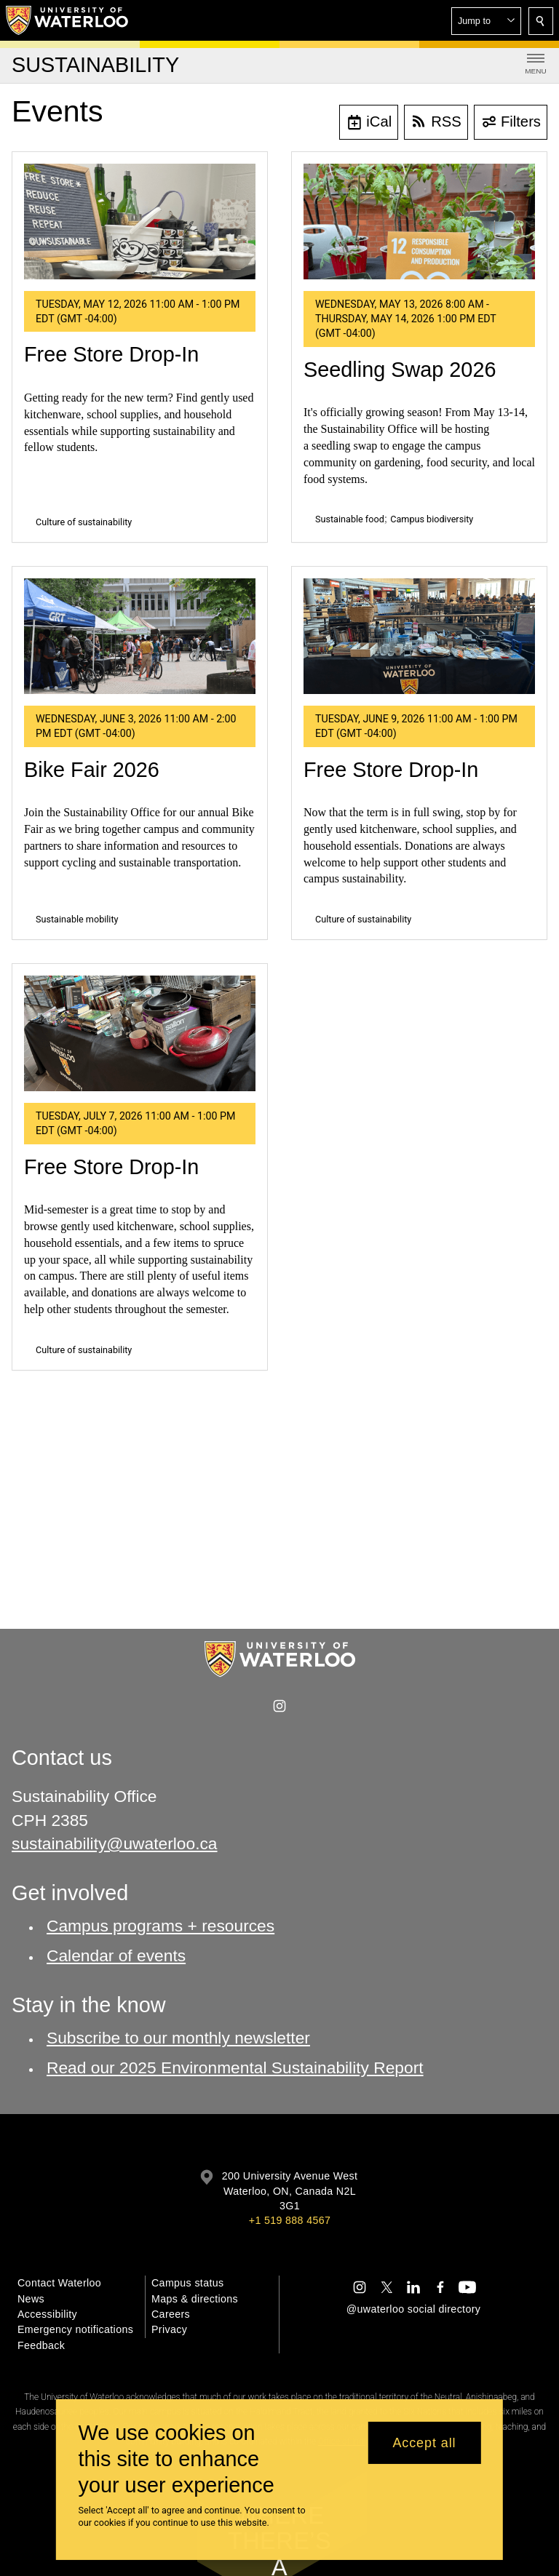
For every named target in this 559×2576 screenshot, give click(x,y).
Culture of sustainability (84, 522)
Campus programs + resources (160, 1925)
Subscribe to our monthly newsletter (178, 2037)
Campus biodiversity (431, 519)
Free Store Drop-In (111, 354)
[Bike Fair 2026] (139, 636)
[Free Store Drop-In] (139, 221)
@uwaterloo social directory (413, 2309)
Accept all (424, 2443)
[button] (486, 21)
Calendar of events (116, 1955)
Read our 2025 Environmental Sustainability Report (235, 2067)
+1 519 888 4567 (289, 2220)
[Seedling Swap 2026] (419, 221)
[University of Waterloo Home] (68, 20)
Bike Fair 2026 (91, 769)
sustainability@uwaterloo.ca (115, 1843)
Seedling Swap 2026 (400, 369)
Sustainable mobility (77, 919)
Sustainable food (349, 519)
